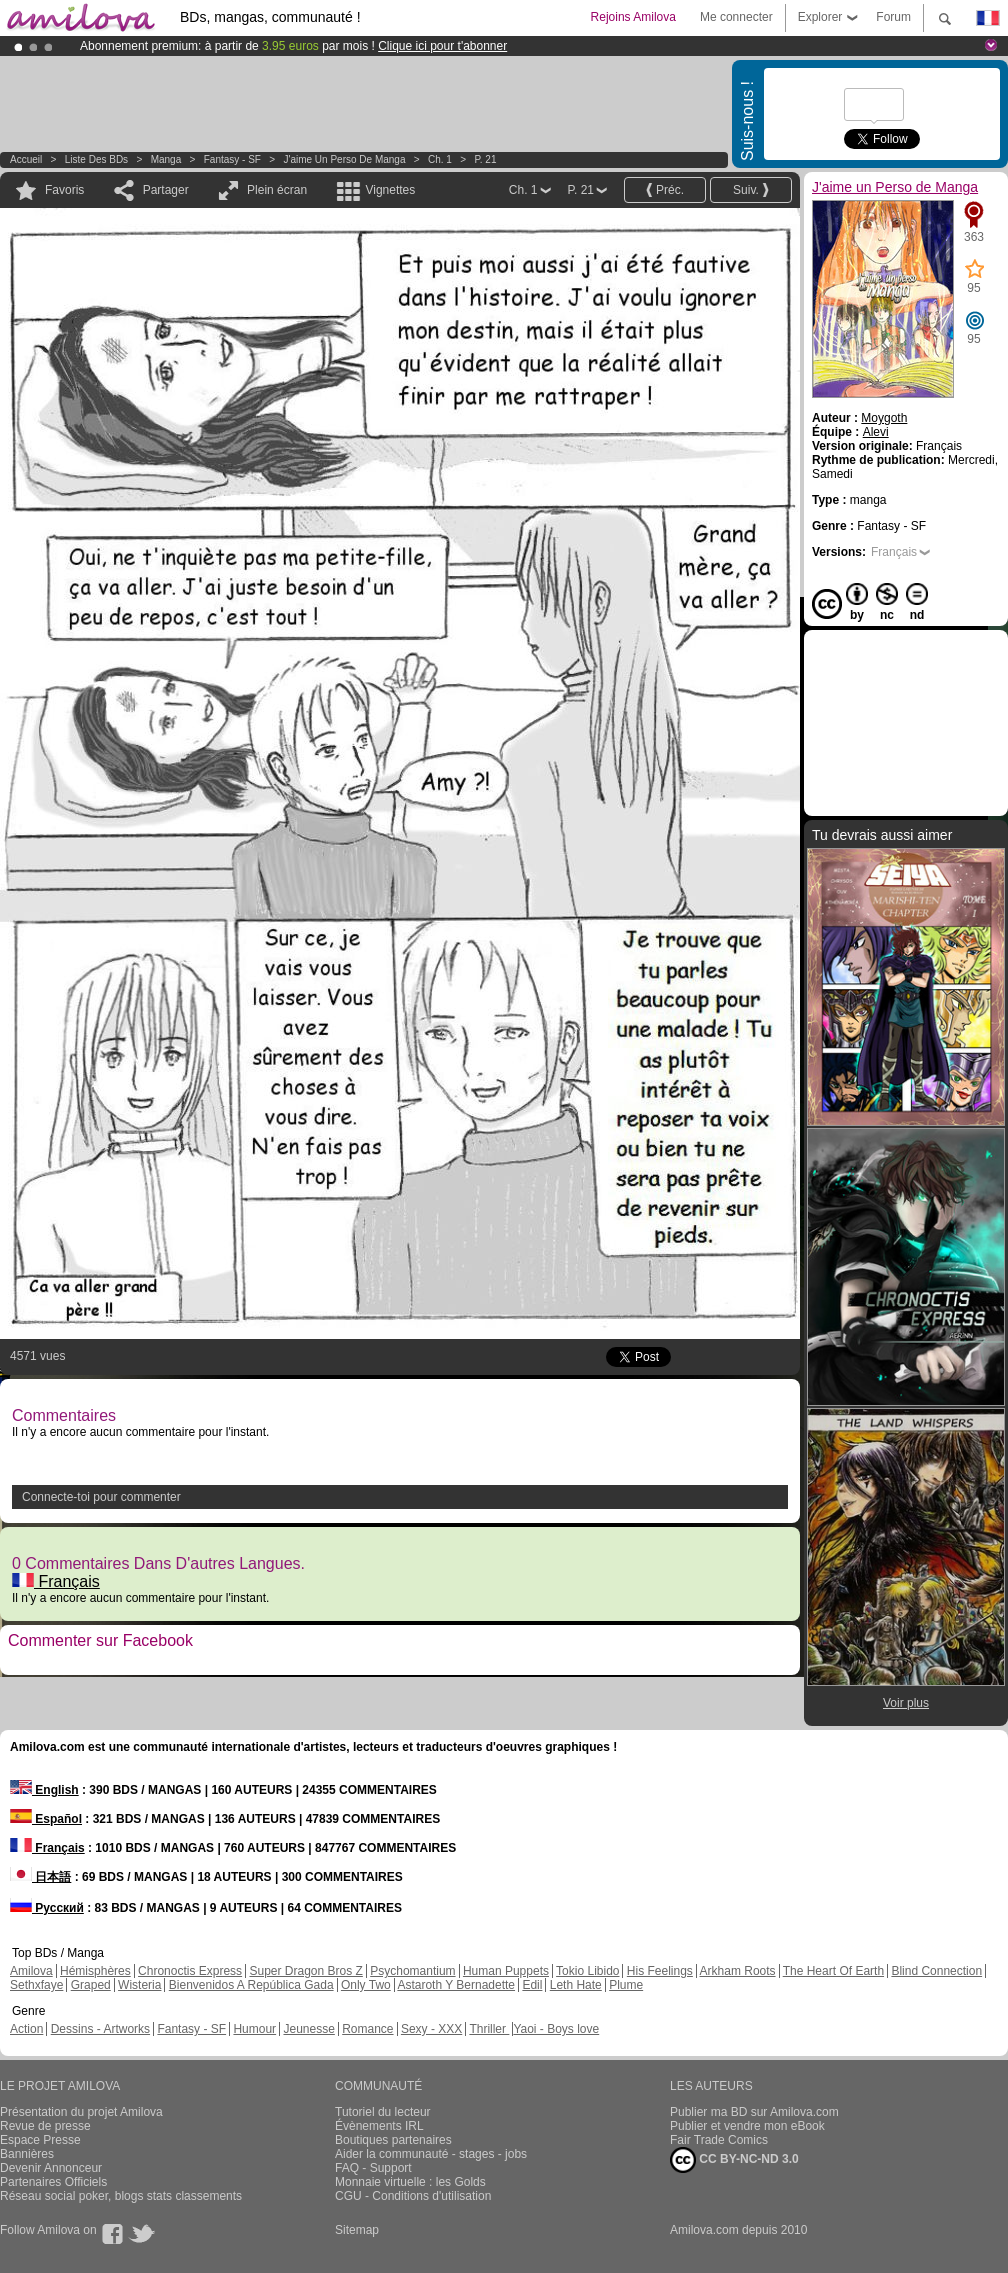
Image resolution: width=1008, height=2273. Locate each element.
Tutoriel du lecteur (383, 2112)
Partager (166, 190)
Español (46, 1819)
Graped (91, 1985)
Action (26, 2029)
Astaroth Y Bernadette (456, 1985)
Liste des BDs (96, 159)
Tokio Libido (587, 1971)
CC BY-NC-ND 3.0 (734, 2160)
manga (166, 159)
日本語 (40, 1877)
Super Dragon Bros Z (305, 1971)
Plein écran (277, 190)
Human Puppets (506, 1971)
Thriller (489, 2029)
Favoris (64, 190)
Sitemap (357, 2230)
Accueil (26, 159)
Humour (254, 2029)
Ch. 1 (440, 159)
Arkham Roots (738, 1971)
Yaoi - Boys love (556, 2029)
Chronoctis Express (190, 1971)
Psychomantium (412, 1971)
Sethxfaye (36, 1985)
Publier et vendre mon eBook (747, 2126)
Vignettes (390, 190)
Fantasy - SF (232, 159)
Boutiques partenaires (393, 2140)
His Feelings (660, 1971)
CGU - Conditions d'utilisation (413, 2196)
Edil (532, 1985)
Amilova (31, 1971)
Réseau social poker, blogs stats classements (121, 2196)
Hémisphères (95, 1971)
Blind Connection (936, 1971)
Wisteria (139, 1985)
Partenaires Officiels (53, 2182)
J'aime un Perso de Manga (345, 159)
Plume (626, 1985)
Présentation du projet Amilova (81, 2112)
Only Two (366, 1985)
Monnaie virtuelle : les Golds (410, 2182)
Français (56, 1581)
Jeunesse (308, 2029)
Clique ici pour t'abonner (442, 46)
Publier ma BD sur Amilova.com (754, 2112)
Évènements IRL (379, 2126)
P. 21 (485, 159)
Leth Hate (576, 1985)
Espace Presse (40, 2140)
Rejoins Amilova (633, 17)
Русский (47, 1908)
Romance (367, 2029)
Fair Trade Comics (719, 2140)
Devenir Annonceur (51, 2168)
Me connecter (736, 17)
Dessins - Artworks (100, 2029)
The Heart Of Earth (833, 1971)
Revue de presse (45, 2126)
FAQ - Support (373, 2168)
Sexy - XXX (431, 2029)
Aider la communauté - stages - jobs (431, 2154)
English (44, 1790)
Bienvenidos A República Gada (251, 1985)
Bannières (27, 2154)
